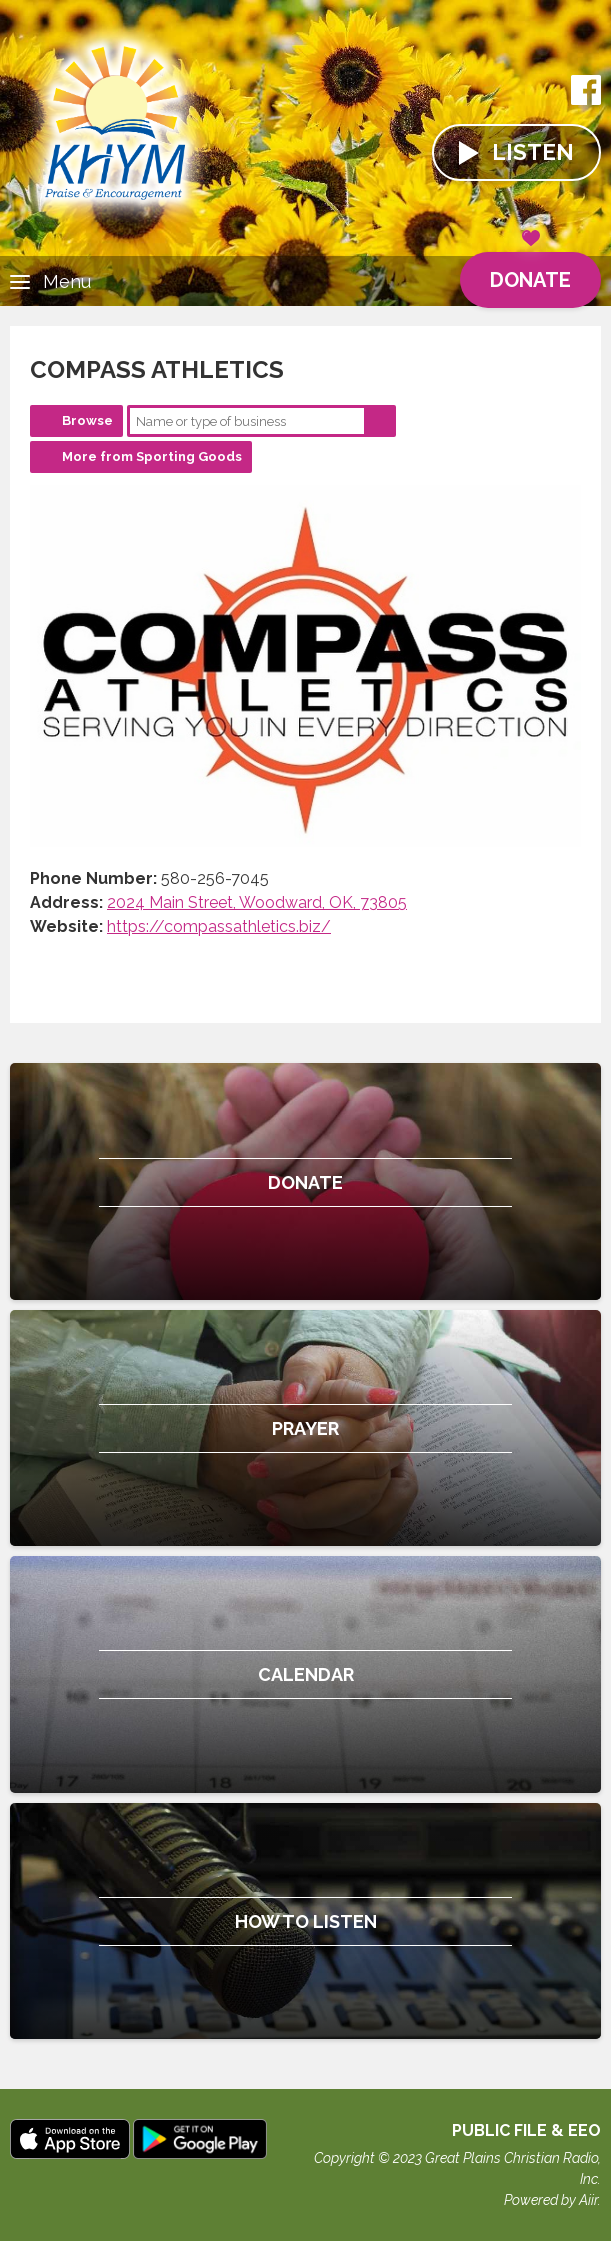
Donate (530, 272)
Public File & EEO (526, 2130)
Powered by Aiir (551, 2200)
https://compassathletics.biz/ (219, 926)
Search (380, 421)
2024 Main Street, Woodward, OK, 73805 (257, 902)
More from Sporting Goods (152, 456)
